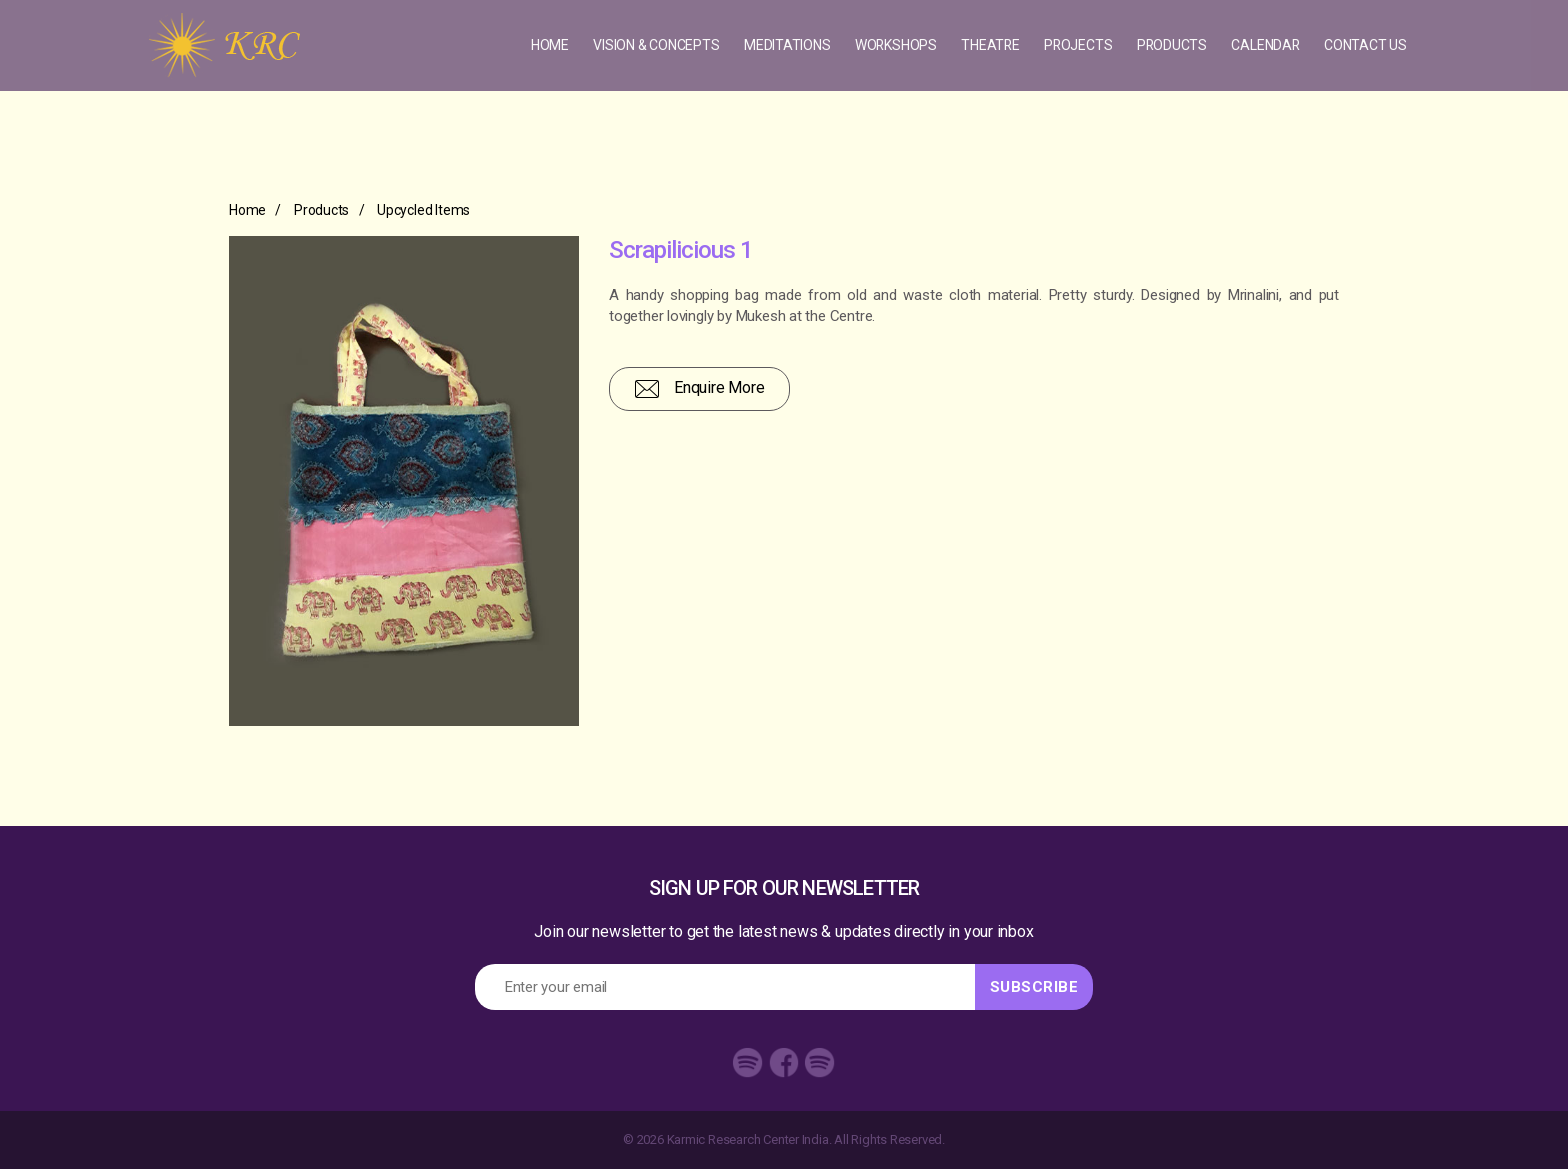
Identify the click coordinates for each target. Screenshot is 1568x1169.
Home (547, 46)
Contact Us (1365, 46)
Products (1170, 46)
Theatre (989, 46)
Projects (1076, 46)
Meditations (784, 46)
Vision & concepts (653, 46)
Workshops (892, 46)
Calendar (1265, 46)
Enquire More (699, 389)
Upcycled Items (423, 210)
